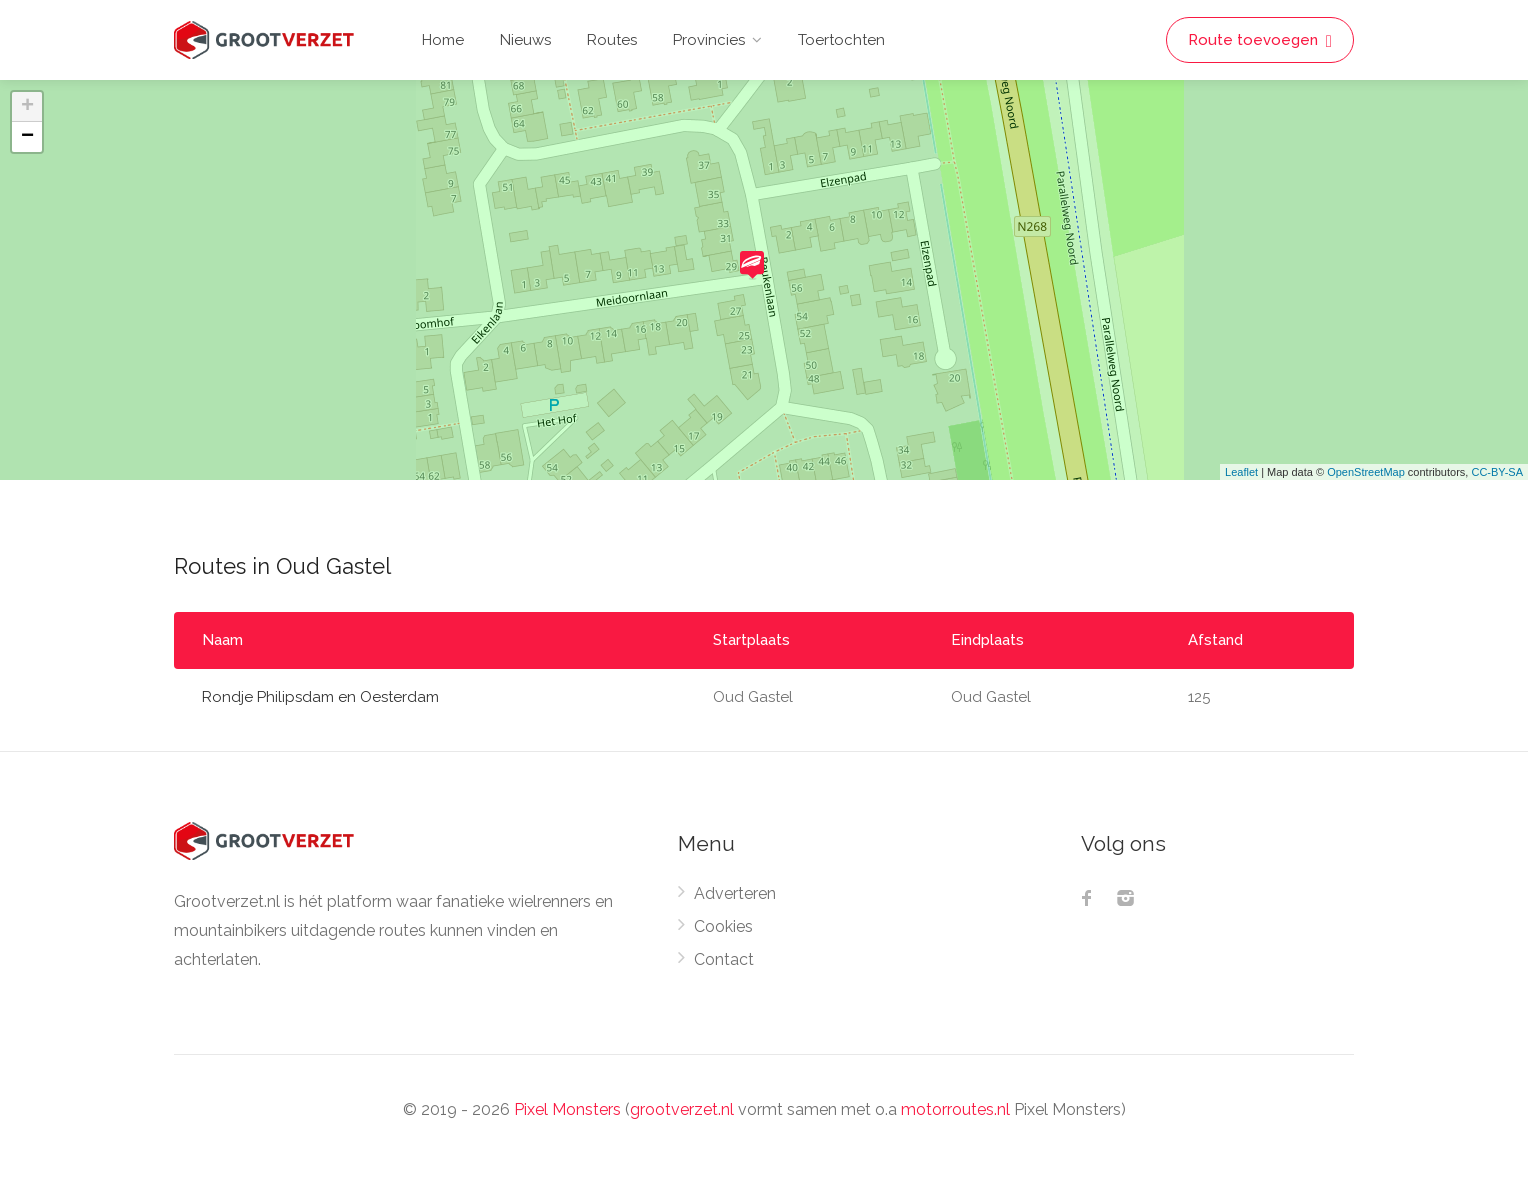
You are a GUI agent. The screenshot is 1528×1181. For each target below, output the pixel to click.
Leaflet (1241, 472)
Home (443, 40)
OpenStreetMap (1366, 472)
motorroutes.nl (955, 1109)
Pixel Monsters (567, 1109)
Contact (724, 959)
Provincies (709, 40)
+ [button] (27, 107)
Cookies (723, 926)
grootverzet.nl (682, 1109)
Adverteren (735, 893)
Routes (612, 40)
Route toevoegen (1260, 40)
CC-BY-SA (1497, 472)
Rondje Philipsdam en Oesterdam (320, 697)
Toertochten (841, 40)
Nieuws (525, 40)
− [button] (27, 137)
